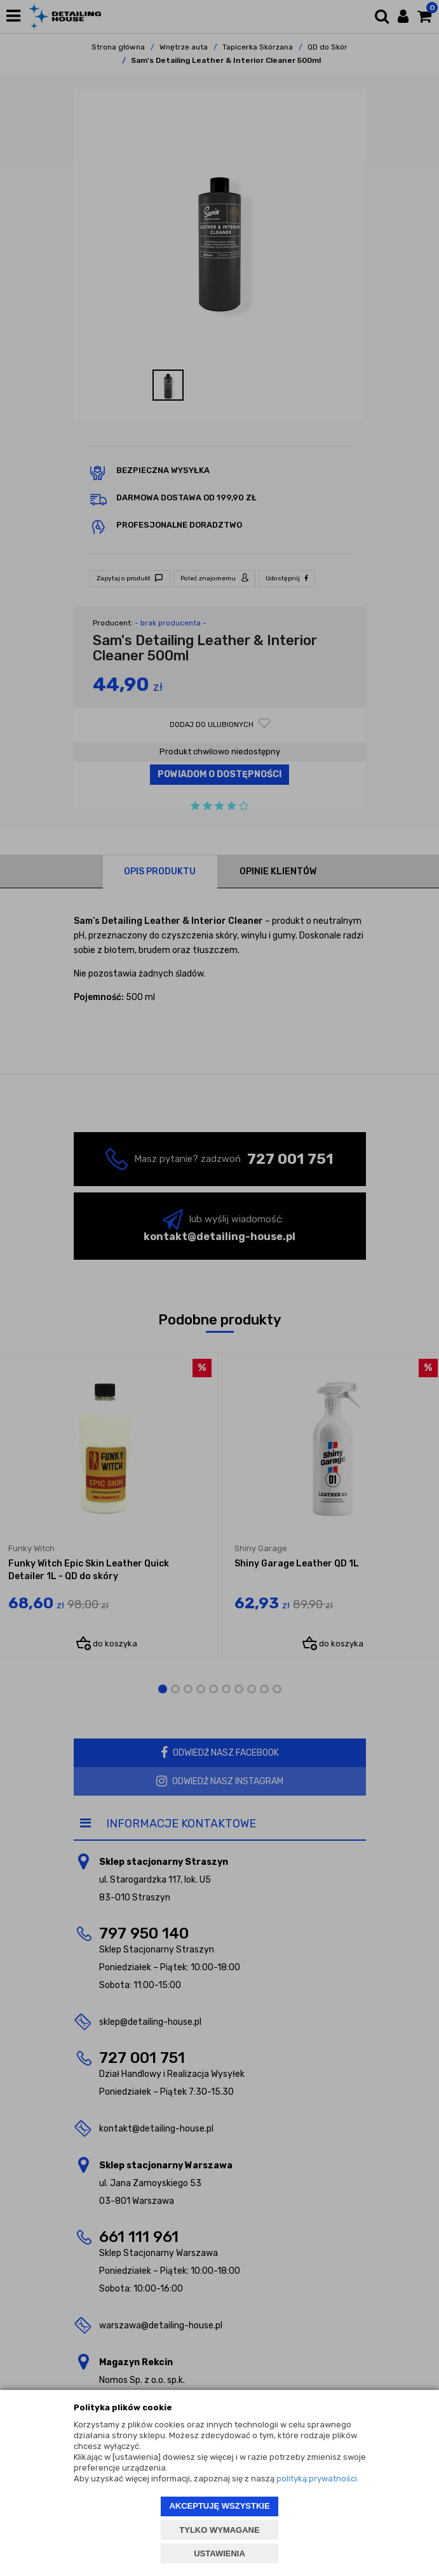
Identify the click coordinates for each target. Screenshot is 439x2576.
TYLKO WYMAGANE (219, 2530)
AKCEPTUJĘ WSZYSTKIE (219, 2506)
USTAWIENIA (219, 2553)
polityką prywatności (316, 2478)
